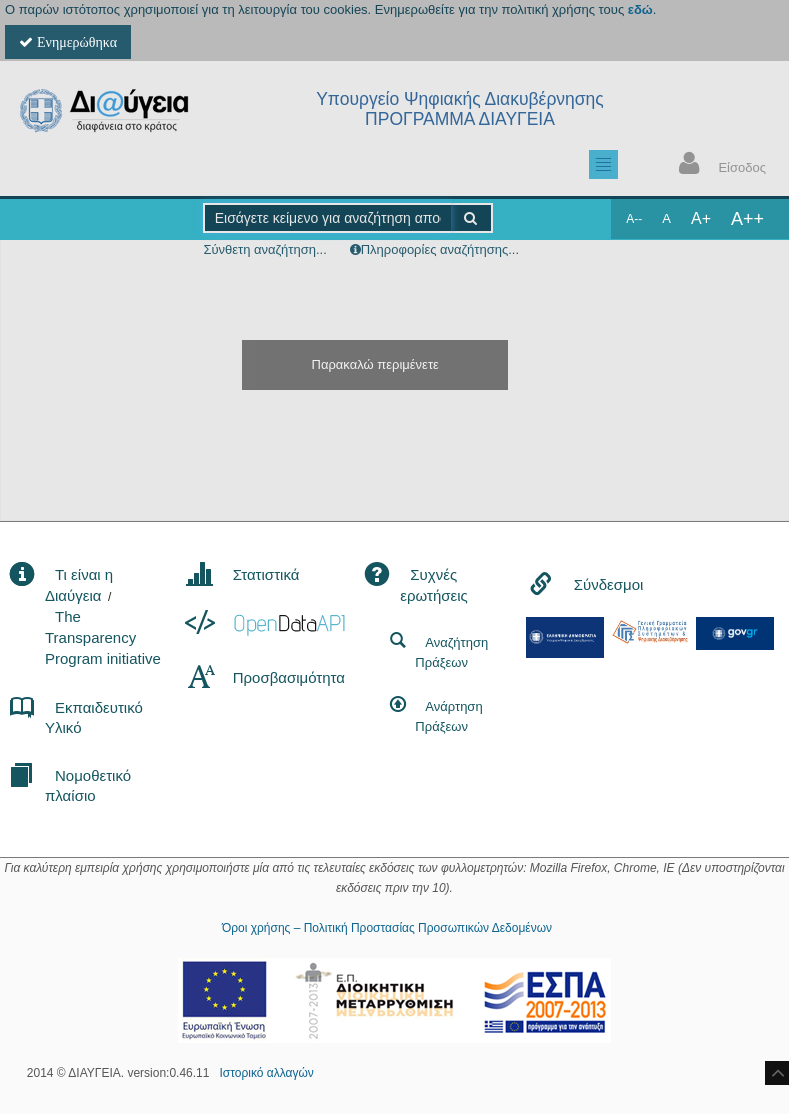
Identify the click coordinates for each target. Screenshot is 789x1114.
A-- (634, 219)
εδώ (640, 9)
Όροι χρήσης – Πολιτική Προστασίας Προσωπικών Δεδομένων (387, 928)
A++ (747, 219)
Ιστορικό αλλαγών (266, 1073)
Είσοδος (718, 165)
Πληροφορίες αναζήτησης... (440, 249)
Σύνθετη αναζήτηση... (264, 249)
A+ (701, 218)
